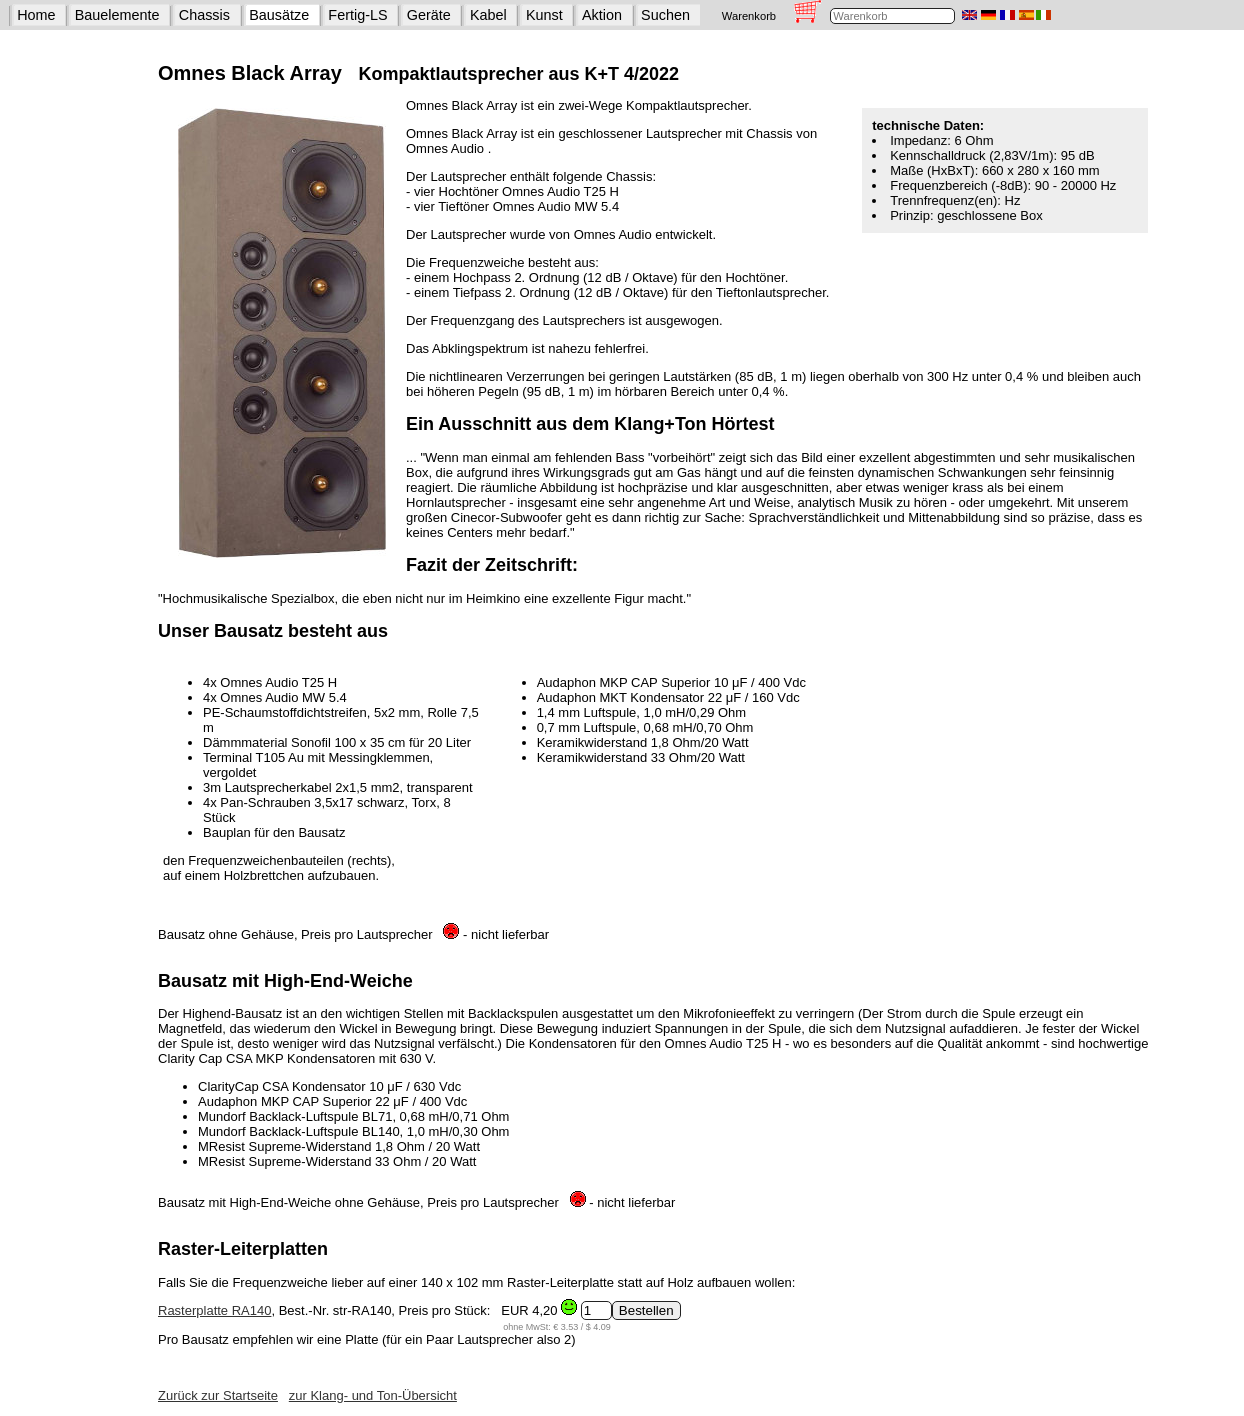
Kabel (488, 15)
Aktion (602, 15)
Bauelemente (117, 15)
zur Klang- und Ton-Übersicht (373, 1395)
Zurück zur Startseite (218, 1395)
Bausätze (279, 15)
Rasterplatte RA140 (214, 1310)
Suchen (665, 15)
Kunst (544, 15)
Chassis (204, 15)
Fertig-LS (357, 15)
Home (36, 15)
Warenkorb (749, 16)
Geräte (429, 15)
